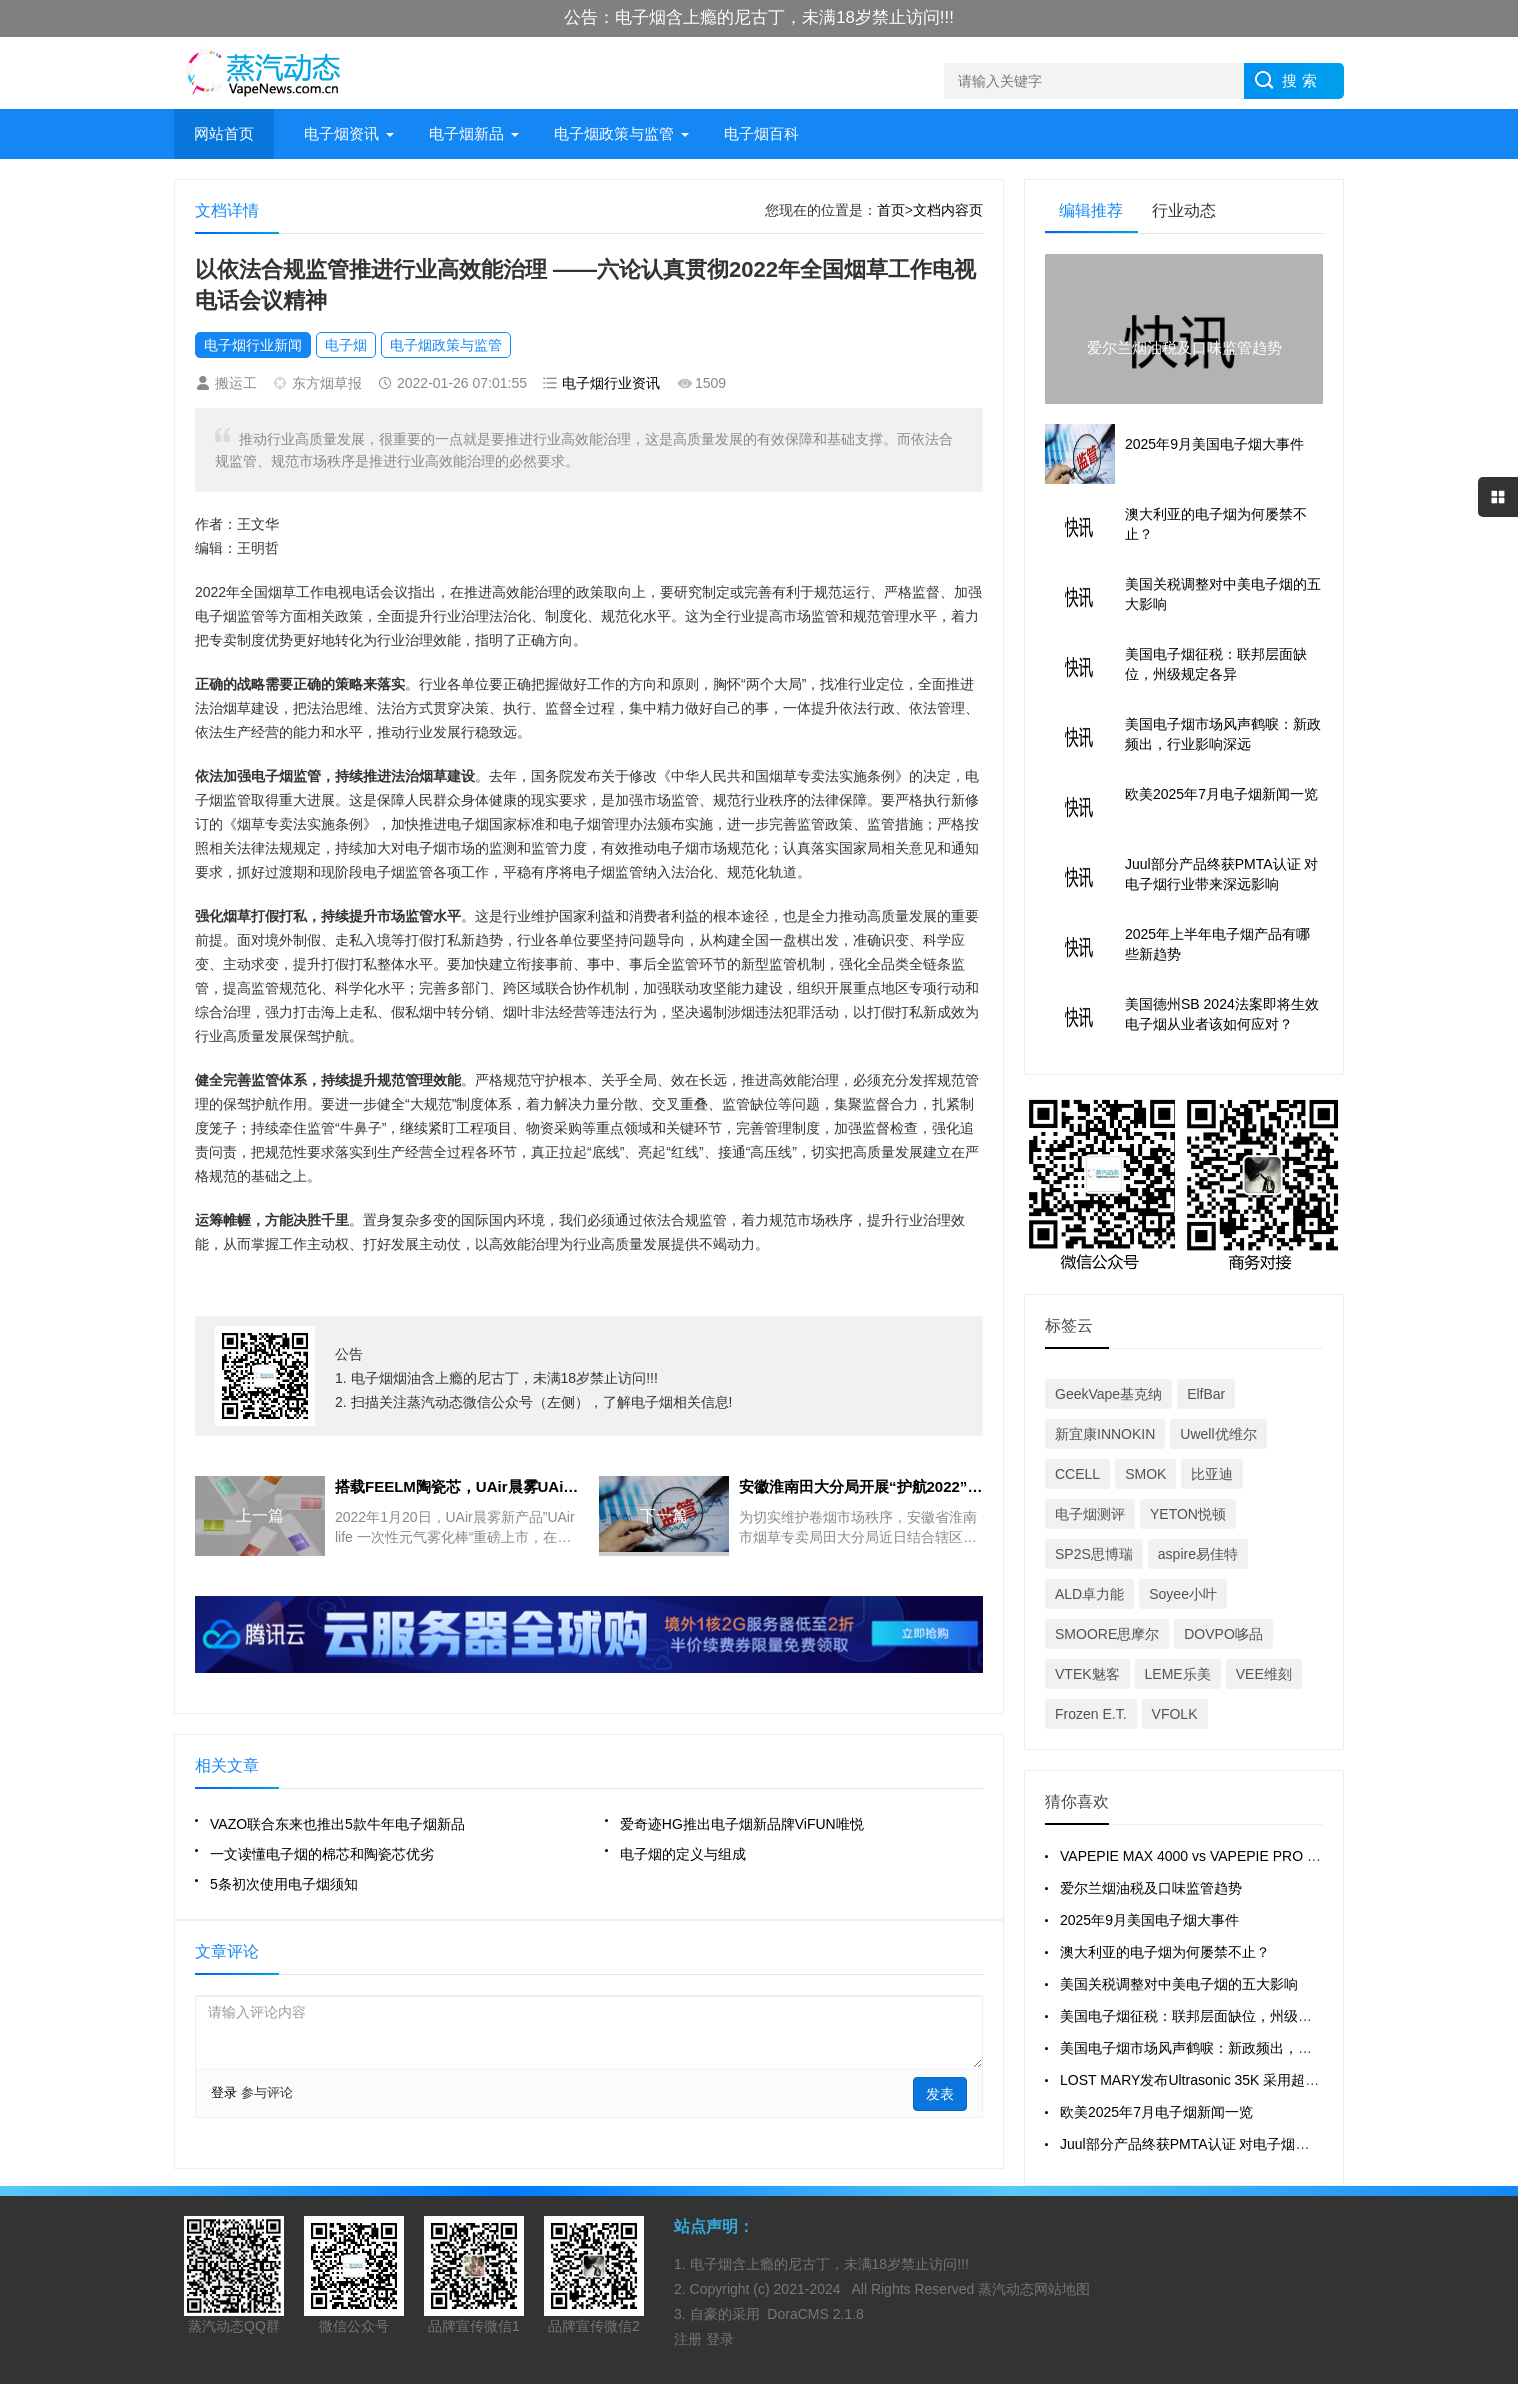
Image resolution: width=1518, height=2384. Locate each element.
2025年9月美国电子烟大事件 (1149, 1920)
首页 (891, 210)
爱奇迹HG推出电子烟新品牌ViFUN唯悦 (742, 1824)
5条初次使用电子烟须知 (284, 1884)
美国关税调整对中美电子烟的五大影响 (1179, 1984)
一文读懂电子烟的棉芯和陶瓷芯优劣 (322, 1854)
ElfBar (1206, 1394)
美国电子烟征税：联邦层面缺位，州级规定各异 (1207, 2016)
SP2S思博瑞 (1094, 1554)
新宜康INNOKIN (1105, 1434)
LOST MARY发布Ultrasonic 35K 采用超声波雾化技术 (1224, 2080)
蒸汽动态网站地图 (1034, 2289)
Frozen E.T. (1091, 1714)
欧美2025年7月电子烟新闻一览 (1156, 2112)
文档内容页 (948, 210)
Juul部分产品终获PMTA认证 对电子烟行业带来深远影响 (1233, 2144)
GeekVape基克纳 (1108, 1394)
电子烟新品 (466, 133)
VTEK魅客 (1087, 1674)
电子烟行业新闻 (253, 345)
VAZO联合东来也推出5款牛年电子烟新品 (337, 1824)
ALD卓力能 (1089, 1594)
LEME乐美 (1178, 1674)
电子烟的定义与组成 (683, 1854)
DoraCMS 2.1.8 (815, 2314)
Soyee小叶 (1183, 1594)
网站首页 (224, 133)
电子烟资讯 (341, 133)
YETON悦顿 (1188, 1514)
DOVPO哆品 (1223, 1634)
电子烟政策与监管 (614, 133)
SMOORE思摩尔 (1107, 1634)
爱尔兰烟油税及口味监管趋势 (1151, 1888)
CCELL (1077, 1474)
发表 (940, 2094)
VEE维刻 (1264, 1674)
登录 (224, 2092)
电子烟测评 (1090, 1514)
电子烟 (346, 345)
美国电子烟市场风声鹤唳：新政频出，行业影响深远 (1221, 2048)
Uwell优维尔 (1218, 1434)
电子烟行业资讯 (611, 383)
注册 (690, 2339)
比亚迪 (1212, 1474)
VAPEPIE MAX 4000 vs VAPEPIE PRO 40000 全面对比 (1233, 1856)
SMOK (1145, 1474)
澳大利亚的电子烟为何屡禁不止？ (1165, 1952)
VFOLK (1175, 1714)
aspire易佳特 (1198, 1554)
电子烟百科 (761, 133)
